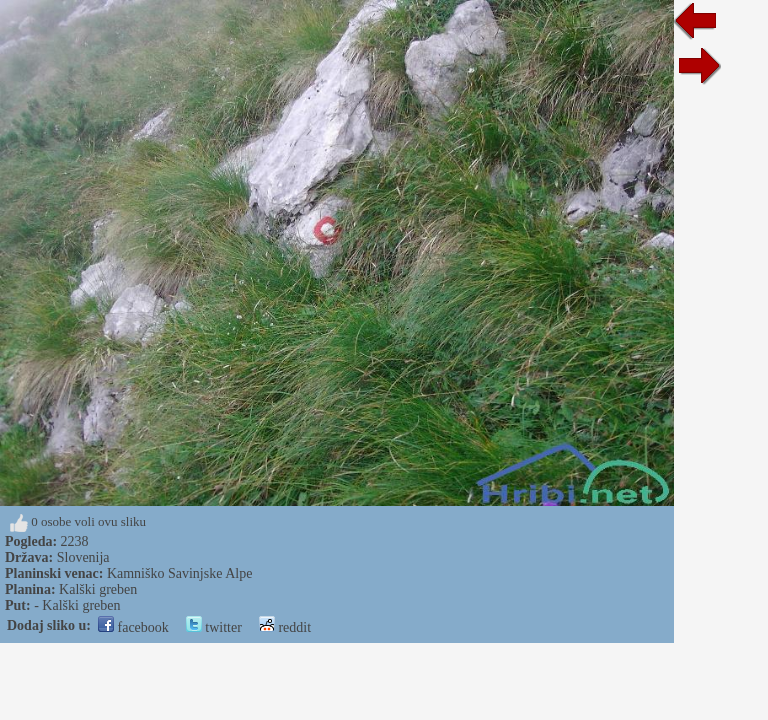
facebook (133, 627)
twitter (214, 627)
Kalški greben (98, 589)
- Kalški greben (77, 605)
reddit (285, 627)
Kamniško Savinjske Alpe (179, 573)
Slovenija (83, 557)
